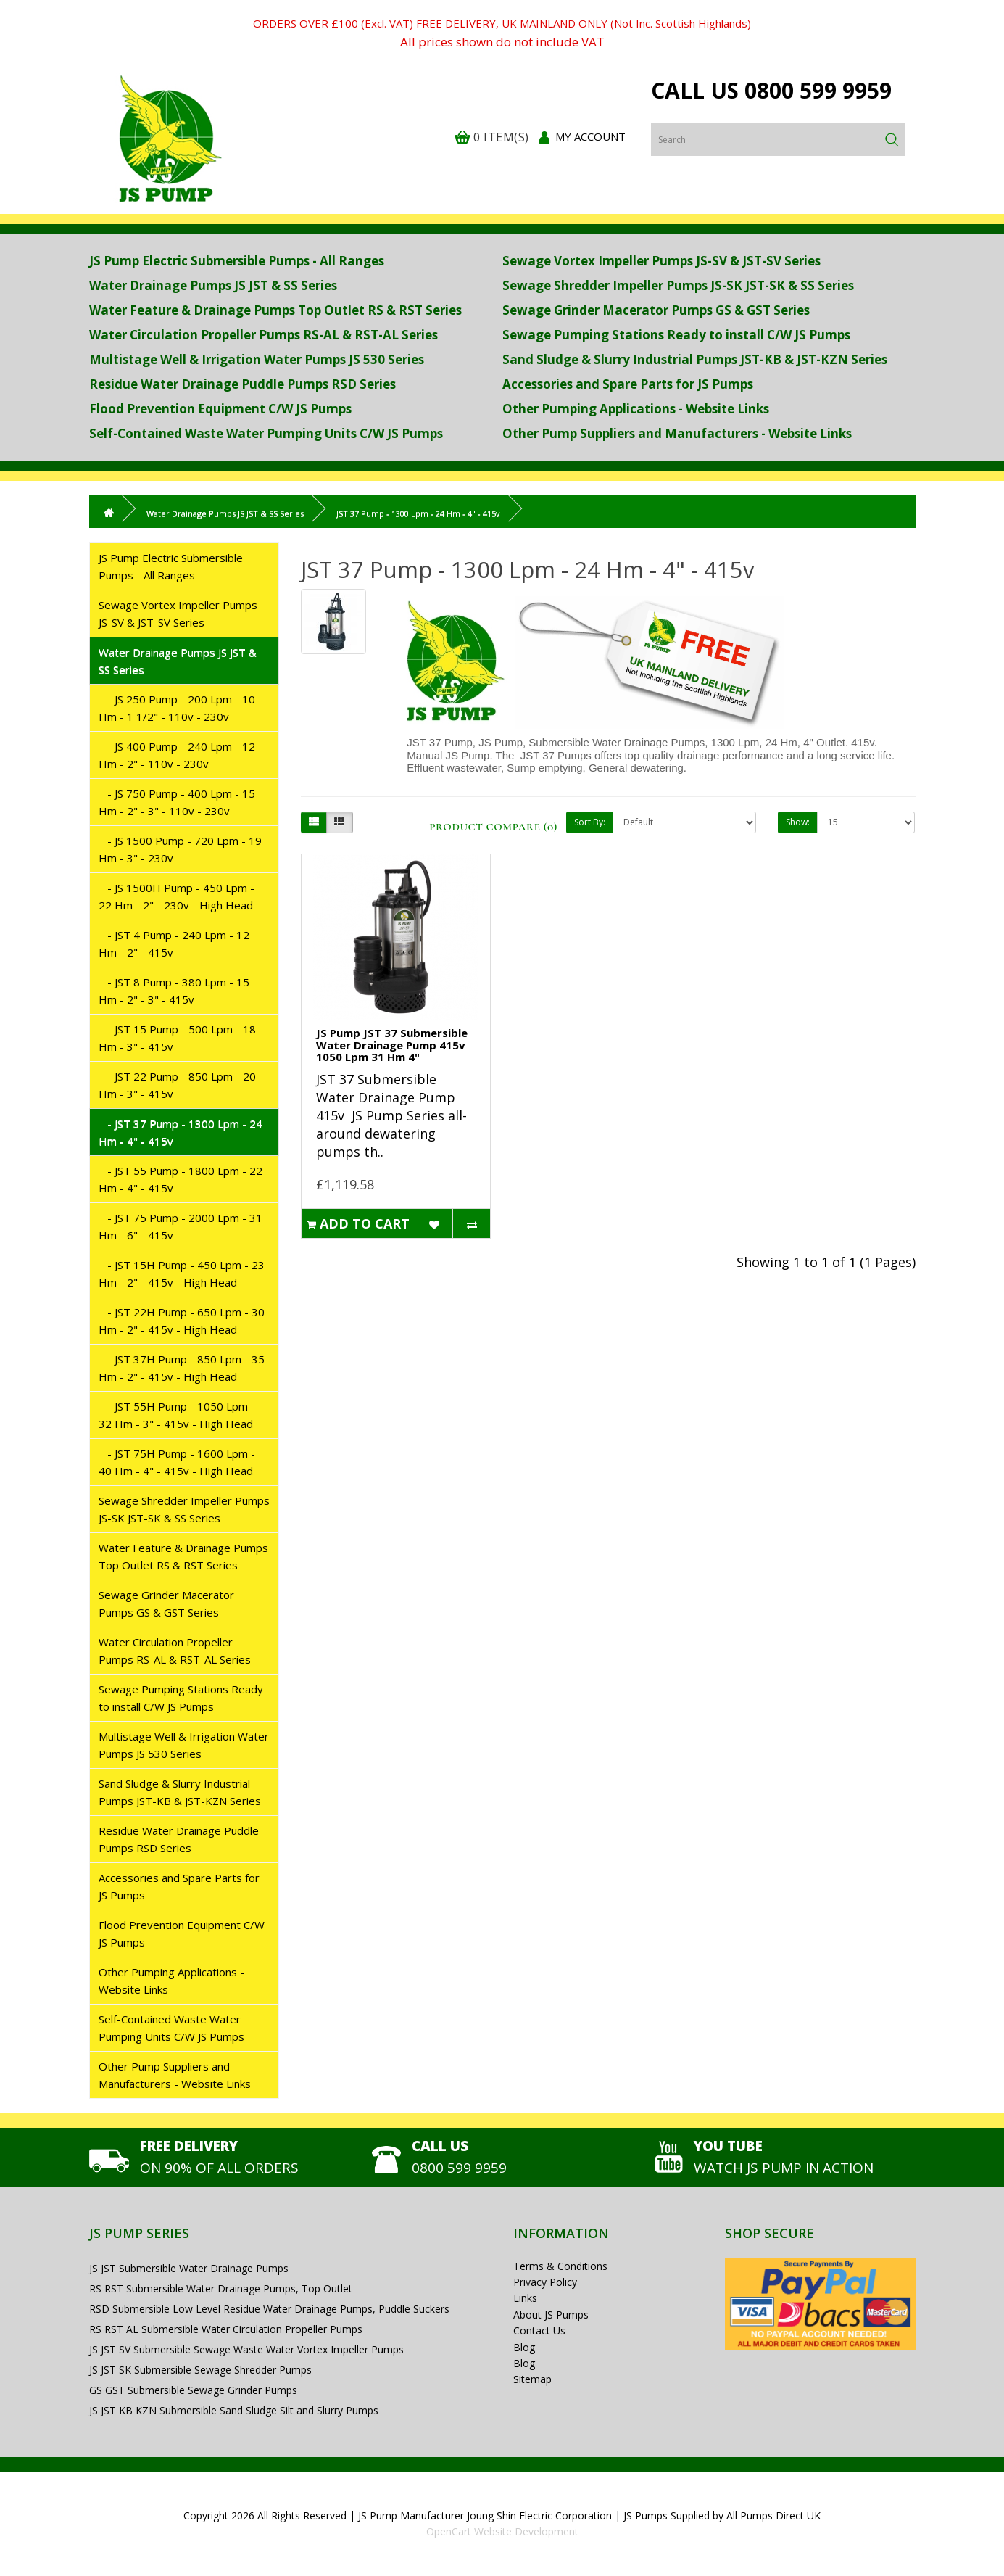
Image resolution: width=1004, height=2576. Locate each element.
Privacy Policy (545, 2282)
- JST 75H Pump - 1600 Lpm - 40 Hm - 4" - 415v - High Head (177, 1462)
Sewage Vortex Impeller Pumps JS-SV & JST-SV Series (661, 260)
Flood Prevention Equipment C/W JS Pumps (220, 408)
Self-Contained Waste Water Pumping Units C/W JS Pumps (266, 433)
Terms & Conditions (560, 2266)
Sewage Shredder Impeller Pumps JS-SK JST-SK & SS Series (678, 285)
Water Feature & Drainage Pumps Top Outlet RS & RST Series (275, 310)
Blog (524, 2347)
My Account (590, 136)
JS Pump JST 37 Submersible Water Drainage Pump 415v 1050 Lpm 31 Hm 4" (392, 1044)
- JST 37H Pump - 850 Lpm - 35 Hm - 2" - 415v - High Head (182, 1368)
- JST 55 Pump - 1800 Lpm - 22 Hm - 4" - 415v (180, 1179)
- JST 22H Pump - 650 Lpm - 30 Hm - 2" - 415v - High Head (182, 1321)
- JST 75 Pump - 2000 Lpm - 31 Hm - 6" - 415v (180, 1226)
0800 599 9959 (818, 90)
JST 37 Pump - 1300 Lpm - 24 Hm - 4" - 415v (418, 513)
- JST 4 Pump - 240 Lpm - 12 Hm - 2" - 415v (174, 943)
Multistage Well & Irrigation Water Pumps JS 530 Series (256, 359)
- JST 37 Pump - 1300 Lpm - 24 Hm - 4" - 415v (180, 1132)
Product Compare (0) (493, 826)
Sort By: (589, 822)
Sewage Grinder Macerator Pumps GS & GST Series (656, 310)
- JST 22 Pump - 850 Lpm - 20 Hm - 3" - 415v (177, 1085)
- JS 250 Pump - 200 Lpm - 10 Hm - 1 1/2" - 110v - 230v (177, 708)
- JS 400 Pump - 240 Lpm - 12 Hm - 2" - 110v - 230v (177, 755)
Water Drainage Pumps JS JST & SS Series (213, 285)
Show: (798, 822)
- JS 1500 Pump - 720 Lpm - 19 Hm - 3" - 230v (180, 849)
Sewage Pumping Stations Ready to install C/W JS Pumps (676, 334)
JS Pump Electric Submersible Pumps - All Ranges (236, 260)
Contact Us (539, 2330)
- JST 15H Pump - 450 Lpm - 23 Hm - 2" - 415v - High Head (182, 1273)
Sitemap (532, 2379)
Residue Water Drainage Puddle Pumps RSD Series (242, 384)
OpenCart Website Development (502, 2531)
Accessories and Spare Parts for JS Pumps (627, 384)
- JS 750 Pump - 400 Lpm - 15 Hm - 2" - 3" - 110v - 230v (177, 802)
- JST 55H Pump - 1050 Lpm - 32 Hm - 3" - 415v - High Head (177, 1415)
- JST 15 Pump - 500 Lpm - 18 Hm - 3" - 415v (177, 1038)
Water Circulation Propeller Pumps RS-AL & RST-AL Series (263, 334)
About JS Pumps (551, 2314)
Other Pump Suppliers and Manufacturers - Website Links (677, 433)
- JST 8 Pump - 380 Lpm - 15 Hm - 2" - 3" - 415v (174, 991)
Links (525, 2298)
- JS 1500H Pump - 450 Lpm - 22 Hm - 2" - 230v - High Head (176, 896)
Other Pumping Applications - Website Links (635, 408)
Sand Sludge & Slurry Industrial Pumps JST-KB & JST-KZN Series (694, 359)
